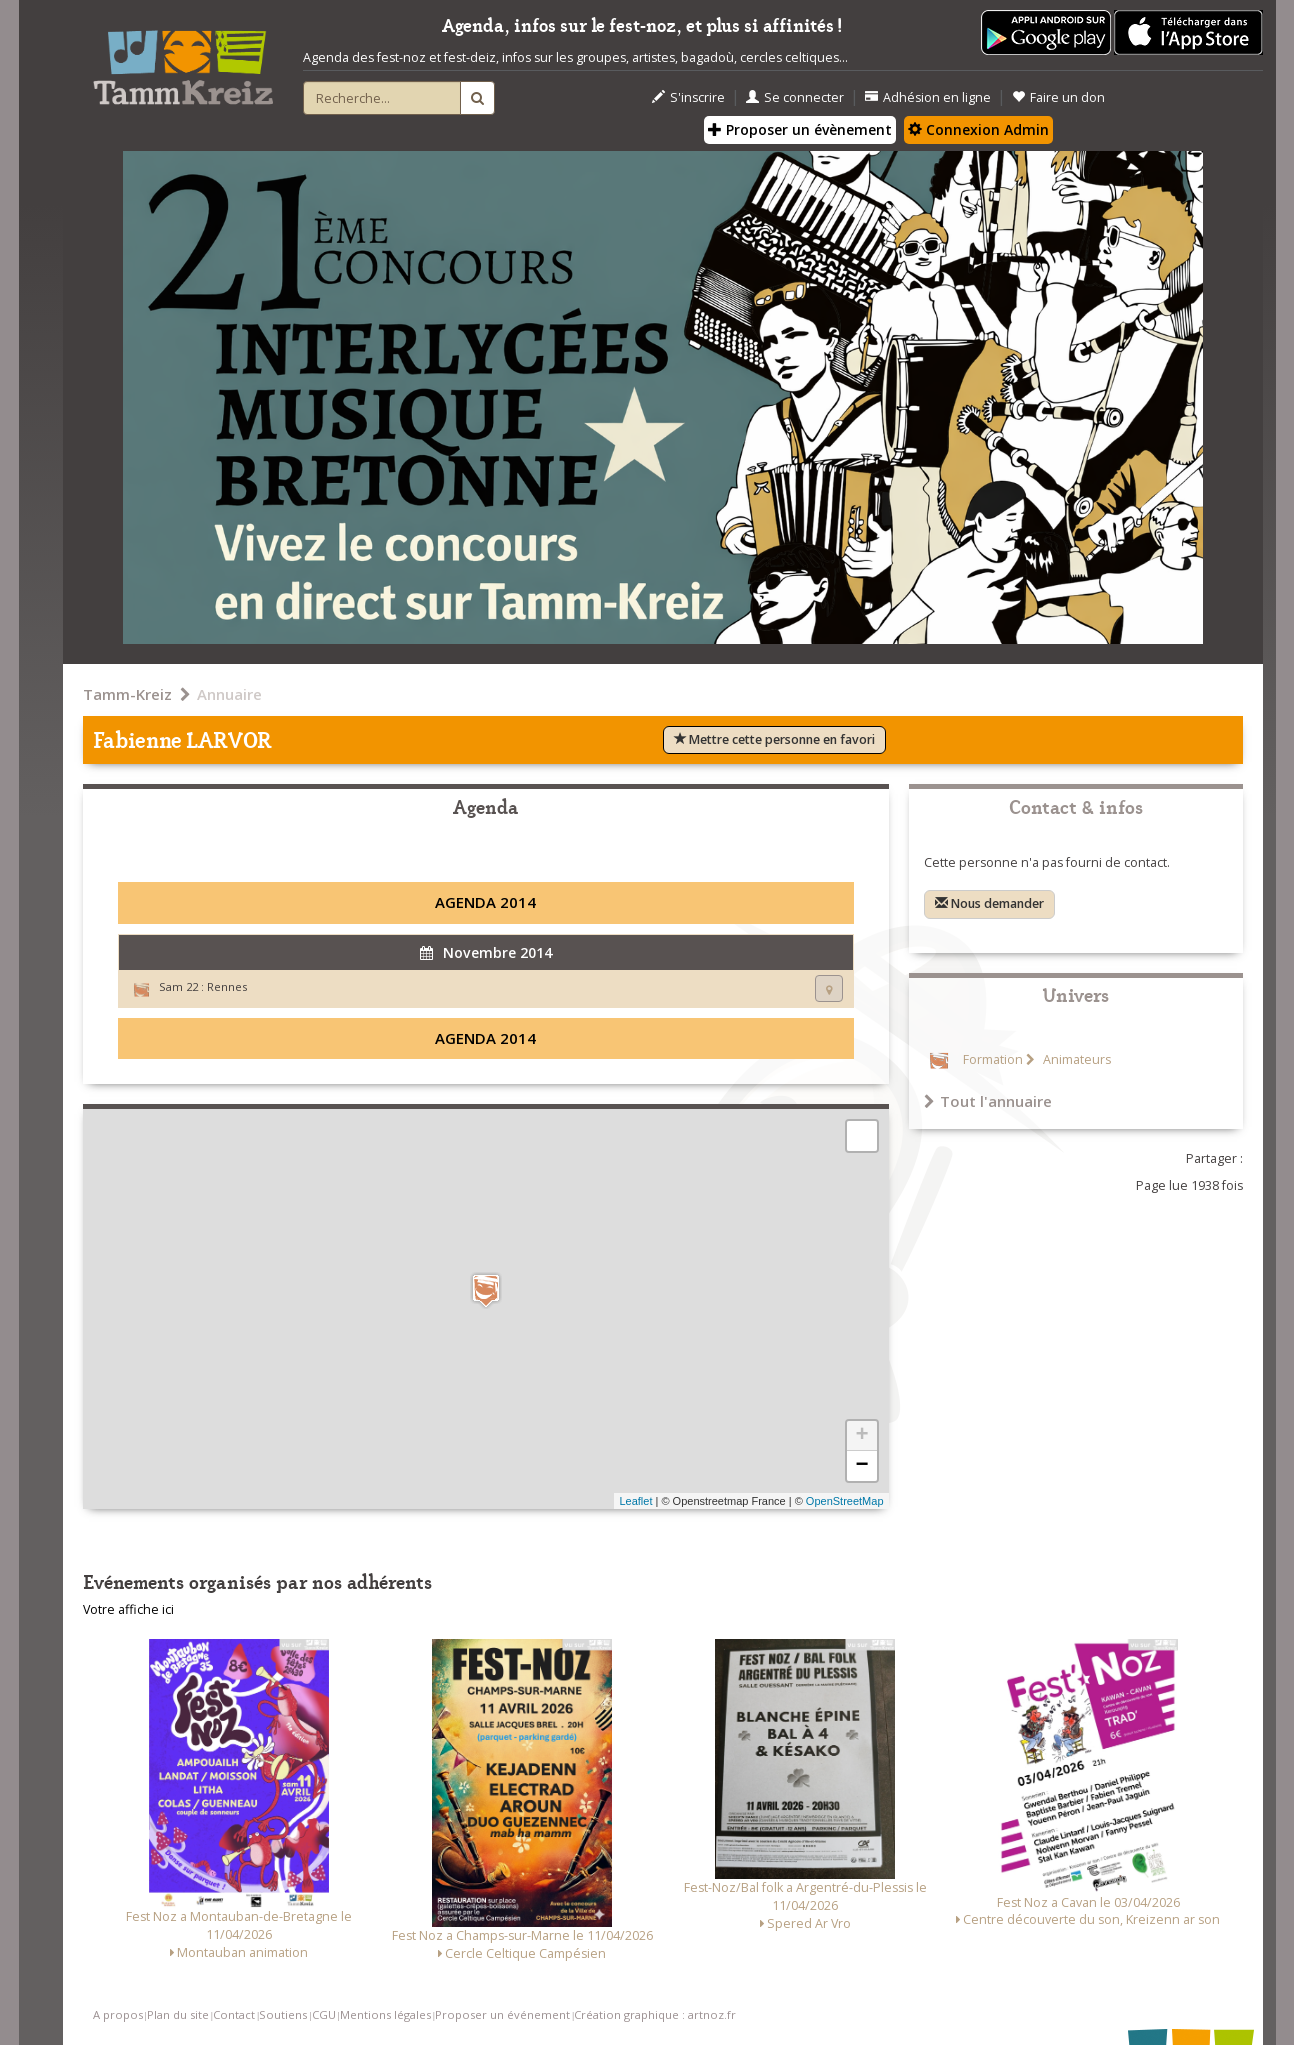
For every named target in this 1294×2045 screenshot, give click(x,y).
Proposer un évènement (800, 129)
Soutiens (283, 2014)
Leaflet (635, 1501)
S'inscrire (688, 97)
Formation (993, 1059)
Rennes (227, 986)
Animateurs (1075, 1059)
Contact (234, 2014)
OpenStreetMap (845, 1501)
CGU (324, 2014)
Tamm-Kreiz (127, 694)
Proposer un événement (502, 2014)
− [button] (861, 1466)
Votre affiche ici (128, 1609)
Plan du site (178, 2014)
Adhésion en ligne (928, 97)
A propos (118, 2014)
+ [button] (861, 1436)
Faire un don (1058, 97)
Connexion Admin (978, 129)
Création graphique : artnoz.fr (655, 2014)
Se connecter (795, 97)
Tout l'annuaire (988, 1101)
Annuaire (229, 694)
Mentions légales (385, 2014)
